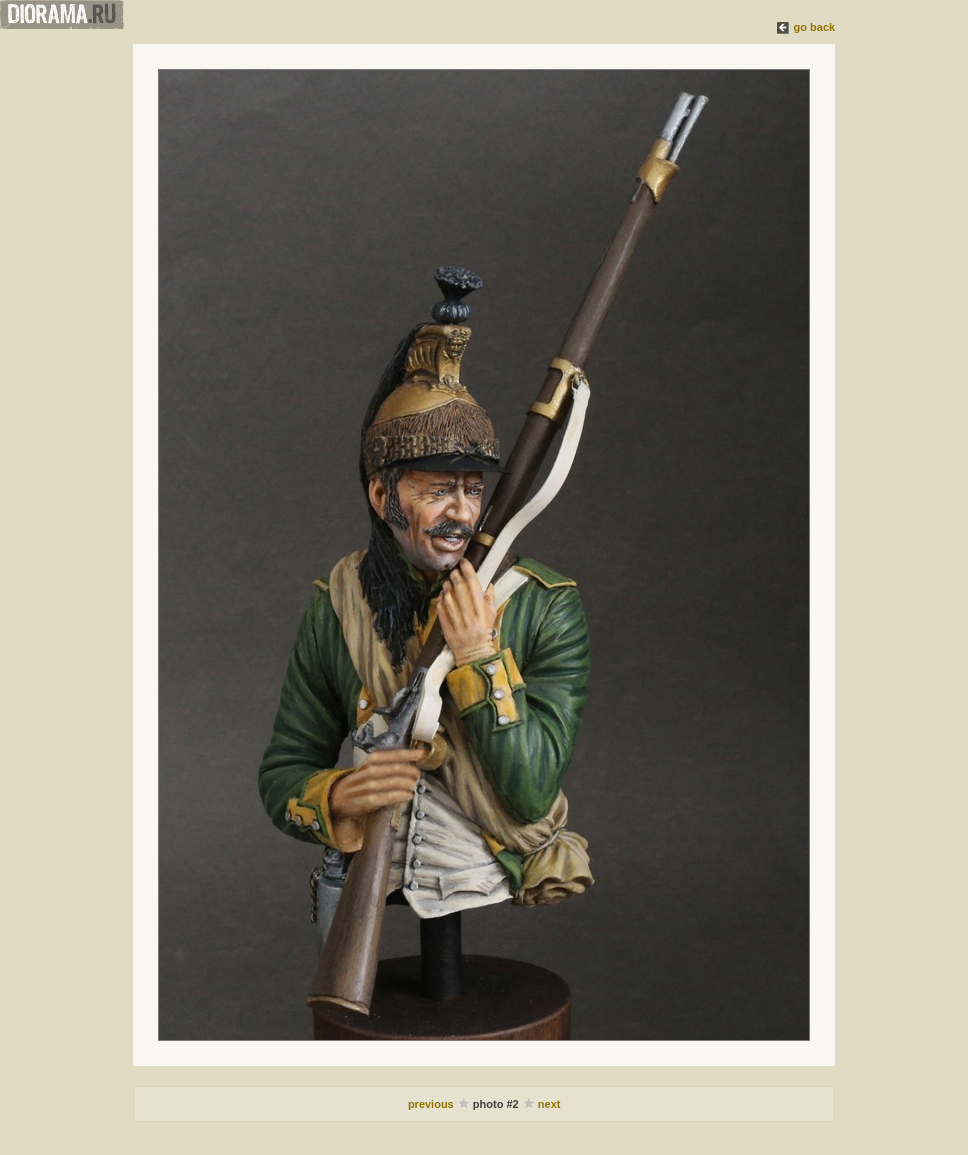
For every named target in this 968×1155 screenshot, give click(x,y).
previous (432, 1104)
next (549, 1104)
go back (815, 27)
